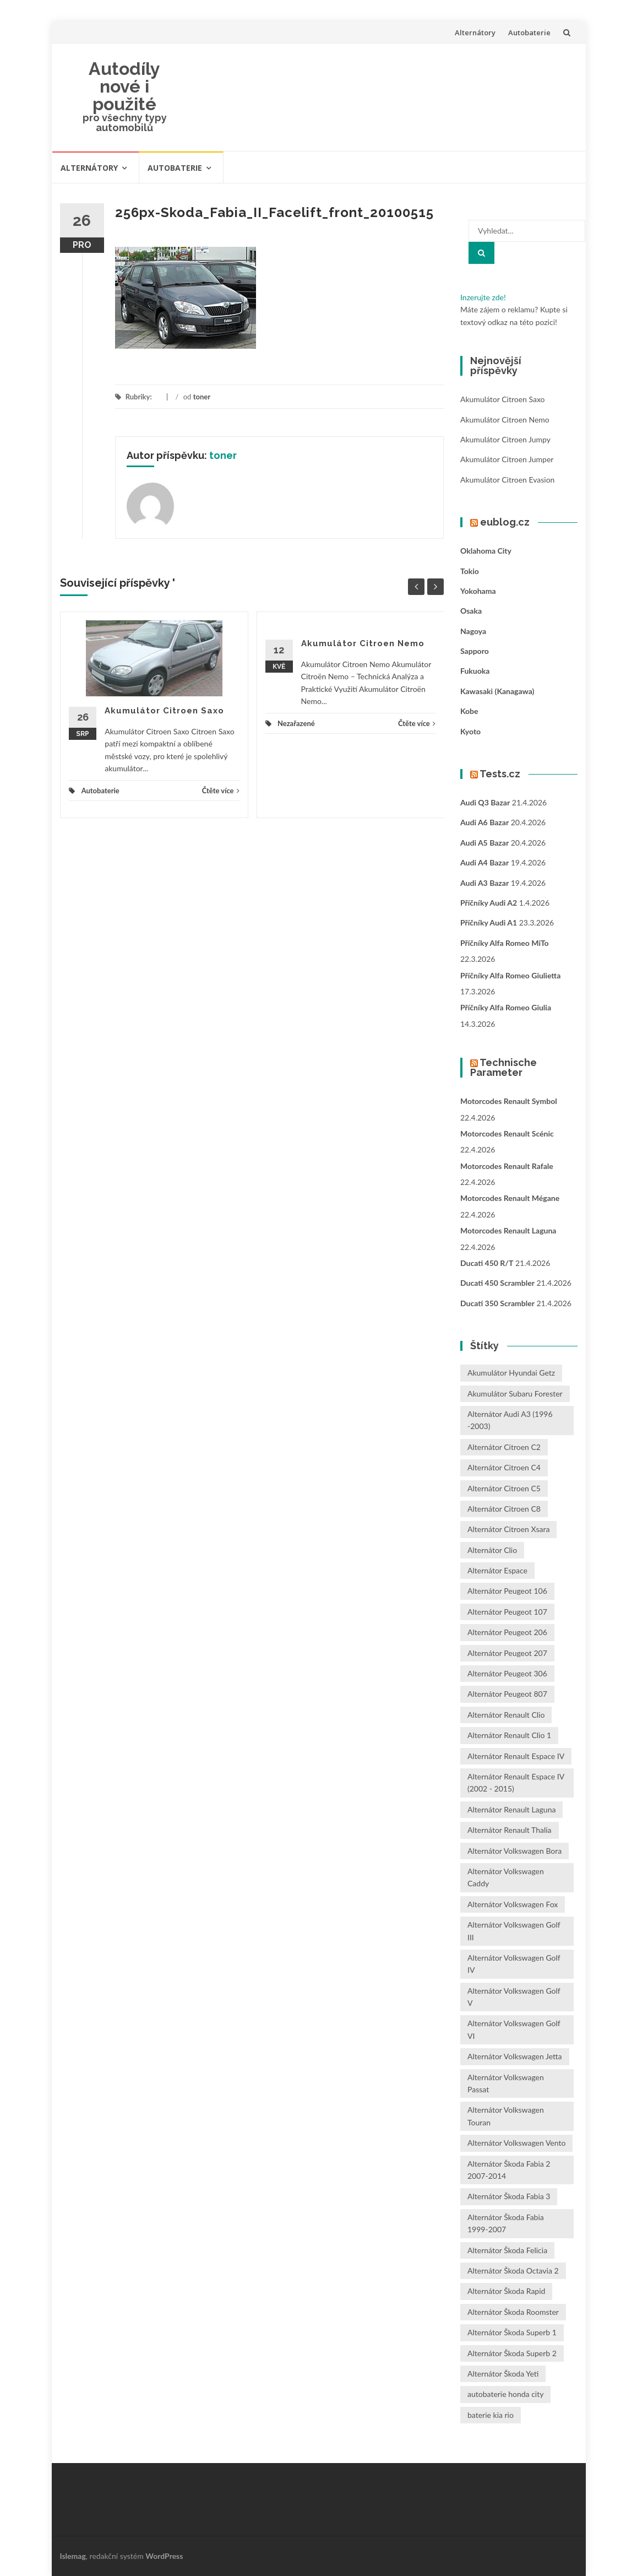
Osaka (471, 610)
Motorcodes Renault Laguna (508, 1230)
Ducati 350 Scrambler (497, 1303)
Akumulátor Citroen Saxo (164, 711)
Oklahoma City (485, 550)
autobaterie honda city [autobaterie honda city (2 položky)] (505, 2394)
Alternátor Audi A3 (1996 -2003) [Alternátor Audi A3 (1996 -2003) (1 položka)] (510, 1420)
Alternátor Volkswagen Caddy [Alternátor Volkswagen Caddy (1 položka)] (505, 1877)
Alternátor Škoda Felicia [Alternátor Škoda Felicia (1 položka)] (507, 2250)
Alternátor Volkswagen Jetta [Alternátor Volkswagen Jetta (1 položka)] (514, 2056)
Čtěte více (220, 790)
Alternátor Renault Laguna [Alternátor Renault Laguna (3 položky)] (511, 1809)
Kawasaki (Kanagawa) (497, 691)
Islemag (73, 2556)
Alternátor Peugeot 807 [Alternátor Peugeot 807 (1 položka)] (507, 1693)
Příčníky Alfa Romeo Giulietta (510, 975)
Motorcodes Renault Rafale (506, 1166)
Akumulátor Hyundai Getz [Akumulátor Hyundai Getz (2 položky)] (511, 1372)
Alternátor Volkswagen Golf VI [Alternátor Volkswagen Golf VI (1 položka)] (513, 2029)
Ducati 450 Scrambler (497, 1282)
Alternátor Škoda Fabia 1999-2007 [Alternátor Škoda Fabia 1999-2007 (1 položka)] (505, 2223)
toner (201, 396)
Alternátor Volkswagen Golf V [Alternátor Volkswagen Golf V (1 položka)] (513, 1996)
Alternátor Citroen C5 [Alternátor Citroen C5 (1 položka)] (504, 1488)
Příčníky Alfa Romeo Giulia (505, 1007)
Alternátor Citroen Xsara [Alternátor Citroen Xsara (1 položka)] (508, 1529)
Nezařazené (296, 723)
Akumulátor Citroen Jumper (506, 459)
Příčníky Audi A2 (488, 902)
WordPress (164, 2556)
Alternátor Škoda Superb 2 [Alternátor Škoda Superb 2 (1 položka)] (512, 2353)
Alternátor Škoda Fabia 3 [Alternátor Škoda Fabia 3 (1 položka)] (508, 2196)
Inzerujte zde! (483, 297)
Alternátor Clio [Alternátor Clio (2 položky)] (492, 1550)
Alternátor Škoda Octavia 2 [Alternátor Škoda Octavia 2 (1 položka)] (513, 2270)
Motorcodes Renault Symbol (508, 1101)
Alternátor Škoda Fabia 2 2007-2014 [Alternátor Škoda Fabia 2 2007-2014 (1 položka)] (508, 2169)
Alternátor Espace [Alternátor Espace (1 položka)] (497, 1570)
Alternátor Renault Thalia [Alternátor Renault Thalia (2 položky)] (509, 1829)
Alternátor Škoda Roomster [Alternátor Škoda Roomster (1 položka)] (513, 2312)
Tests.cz (500, 774)
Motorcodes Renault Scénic (507, 1133)
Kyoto (470, 731)
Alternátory (475, 32)
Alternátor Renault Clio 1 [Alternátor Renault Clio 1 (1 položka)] (509, 1735)
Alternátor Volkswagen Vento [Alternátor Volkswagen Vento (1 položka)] (516, 2142)
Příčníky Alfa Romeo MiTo (504, 943)
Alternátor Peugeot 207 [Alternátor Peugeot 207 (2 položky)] (507, 1653)
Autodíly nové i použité (124, 86)
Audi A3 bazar (484, 882)
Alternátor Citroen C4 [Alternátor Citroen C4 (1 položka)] (504, 1467)
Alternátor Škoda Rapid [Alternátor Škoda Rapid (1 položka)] (506, 2291)
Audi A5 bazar (484, 842)
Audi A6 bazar (484, 822)
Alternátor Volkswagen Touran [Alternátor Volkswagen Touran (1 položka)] (505, 2115)
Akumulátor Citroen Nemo (362, 643)
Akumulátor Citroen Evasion (507, 479)
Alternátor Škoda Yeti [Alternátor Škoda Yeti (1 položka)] (502, 2373)
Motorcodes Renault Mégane (509, 1198)
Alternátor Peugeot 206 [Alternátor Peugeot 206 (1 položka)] (507, 1632)
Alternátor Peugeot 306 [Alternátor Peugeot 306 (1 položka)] (507, 1673)
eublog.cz (505, 522)
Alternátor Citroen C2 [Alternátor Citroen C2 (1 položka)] (504, 1447)
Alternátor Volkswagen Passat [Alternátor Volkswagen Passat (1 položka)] (505, 2083)
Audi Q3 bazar (485, 802)
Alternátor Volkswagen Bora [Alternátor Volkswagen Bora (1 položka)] (514, 1850)
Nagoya (473, 631)
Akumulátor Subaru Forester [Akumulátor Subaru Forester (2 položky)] (515, 1393)
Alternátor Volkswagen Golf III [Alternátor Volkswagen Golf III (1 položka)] (513, 1930)
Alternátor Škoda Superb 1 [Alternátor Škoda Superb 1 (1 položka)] (512, 2332)
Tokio (469, 571)
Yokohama (478, 591)
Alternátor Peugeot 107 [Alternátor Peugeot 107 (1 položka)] (507, 1611)
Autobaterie (529, 32)
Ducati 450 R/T (486, 1263)
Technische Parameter (503, 1067)
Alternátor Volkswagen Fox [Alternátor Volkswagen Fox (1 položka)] (512, 1904)
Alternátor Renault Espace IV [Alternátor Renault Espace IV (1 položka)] (515, 1756)
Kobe (469, 711)
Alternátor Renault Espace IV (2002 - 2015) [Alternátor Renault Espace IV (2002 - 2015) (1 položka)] (515, 1782)
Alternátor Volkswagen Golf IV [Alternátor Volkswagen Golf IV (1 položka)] (513, 1963)
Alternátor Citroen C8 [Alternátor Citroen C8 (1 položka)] (504, 1508)
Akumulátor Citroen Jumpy (505, 439)
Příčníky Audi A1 (488, 922)
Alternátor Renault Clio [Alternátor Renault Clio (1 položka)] (506, 1714)
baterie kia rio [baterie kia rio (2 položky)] (490, 2415)
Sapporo (474, 651)
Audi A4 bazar (484, 862)
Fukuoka (474, 670)
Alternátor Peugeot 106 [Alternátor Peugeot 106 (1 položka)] (507, 1590)
